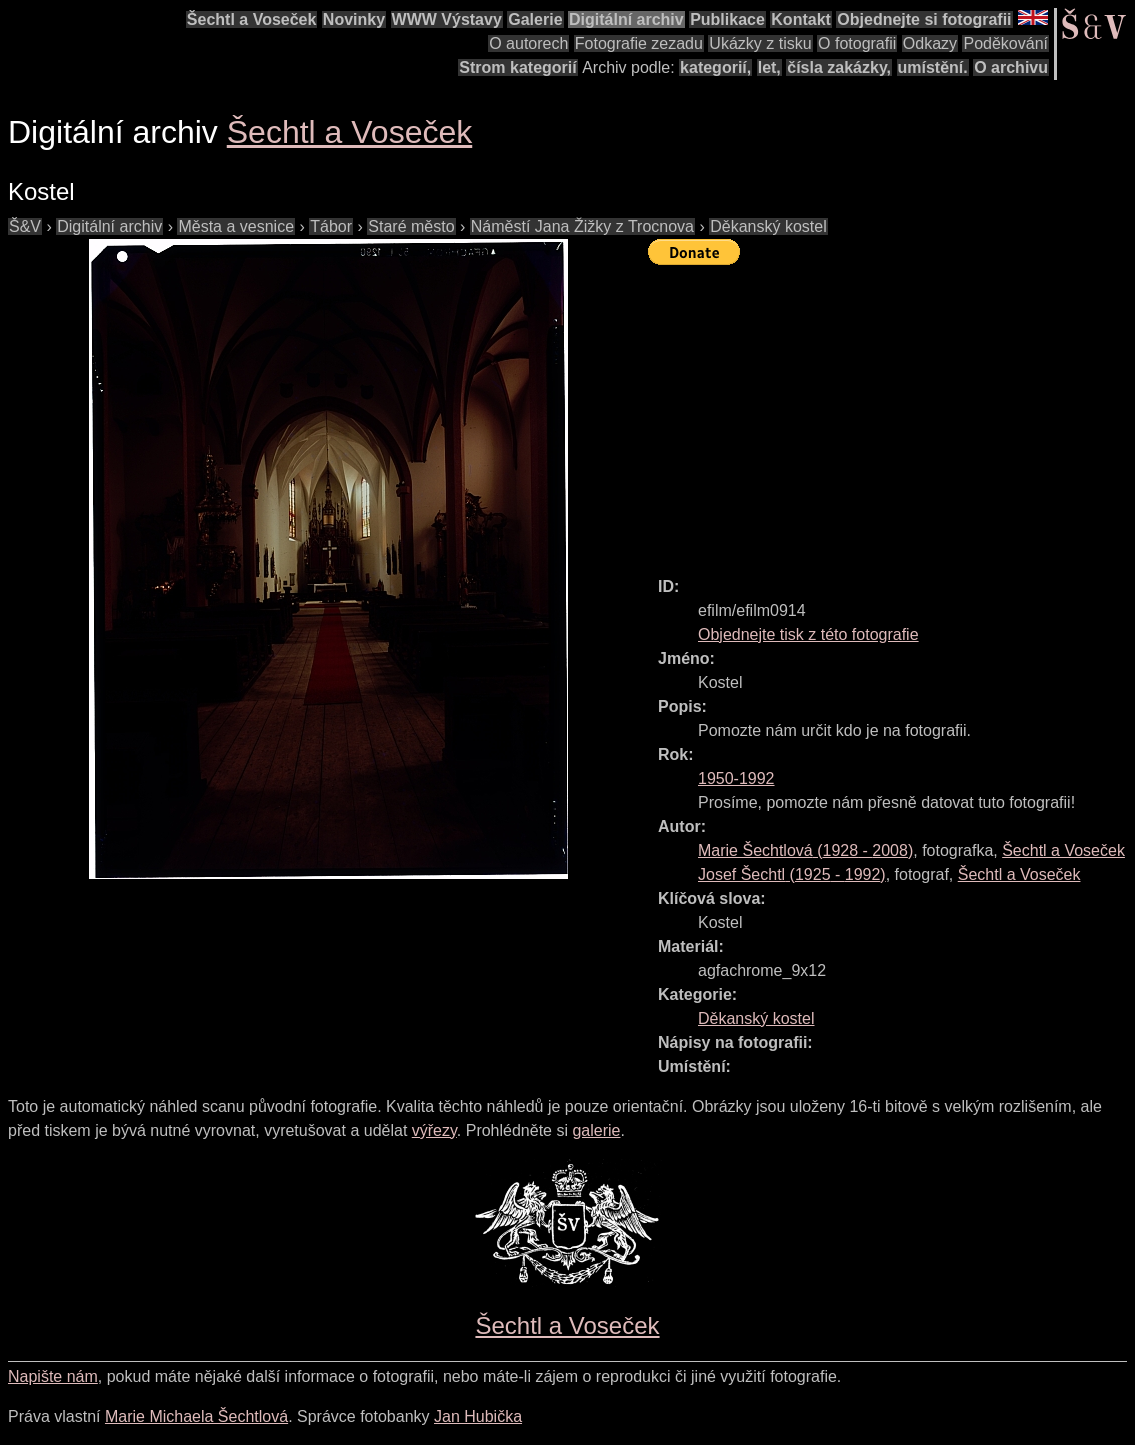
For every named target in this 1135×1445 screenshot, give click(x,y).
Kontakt (801, 19)
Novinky (354, 19)
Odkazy (930, 43)
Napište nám (53, 1376)
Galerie (535, 19)
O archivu (1011, 67)
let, (769, 67)
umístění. (933, 67)
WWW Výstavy (447, 19)
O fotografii (857, 43)
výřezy (434, 1130)
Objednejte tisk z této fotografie (808, 634)
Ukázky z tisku (760, 43)
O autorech (528, 43)
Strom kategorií (517, 67)
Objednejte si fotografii (924, 19)
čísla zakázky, (839, 67)
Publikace (727, 19)
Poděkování (1005, 43)
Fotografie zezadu (639, 43)
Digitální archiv (626, 19)
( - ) (805, 850)
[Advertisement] (891, 412)
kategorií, (715, 67)
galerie (596, 1130)
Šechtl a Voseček (252, 19)
